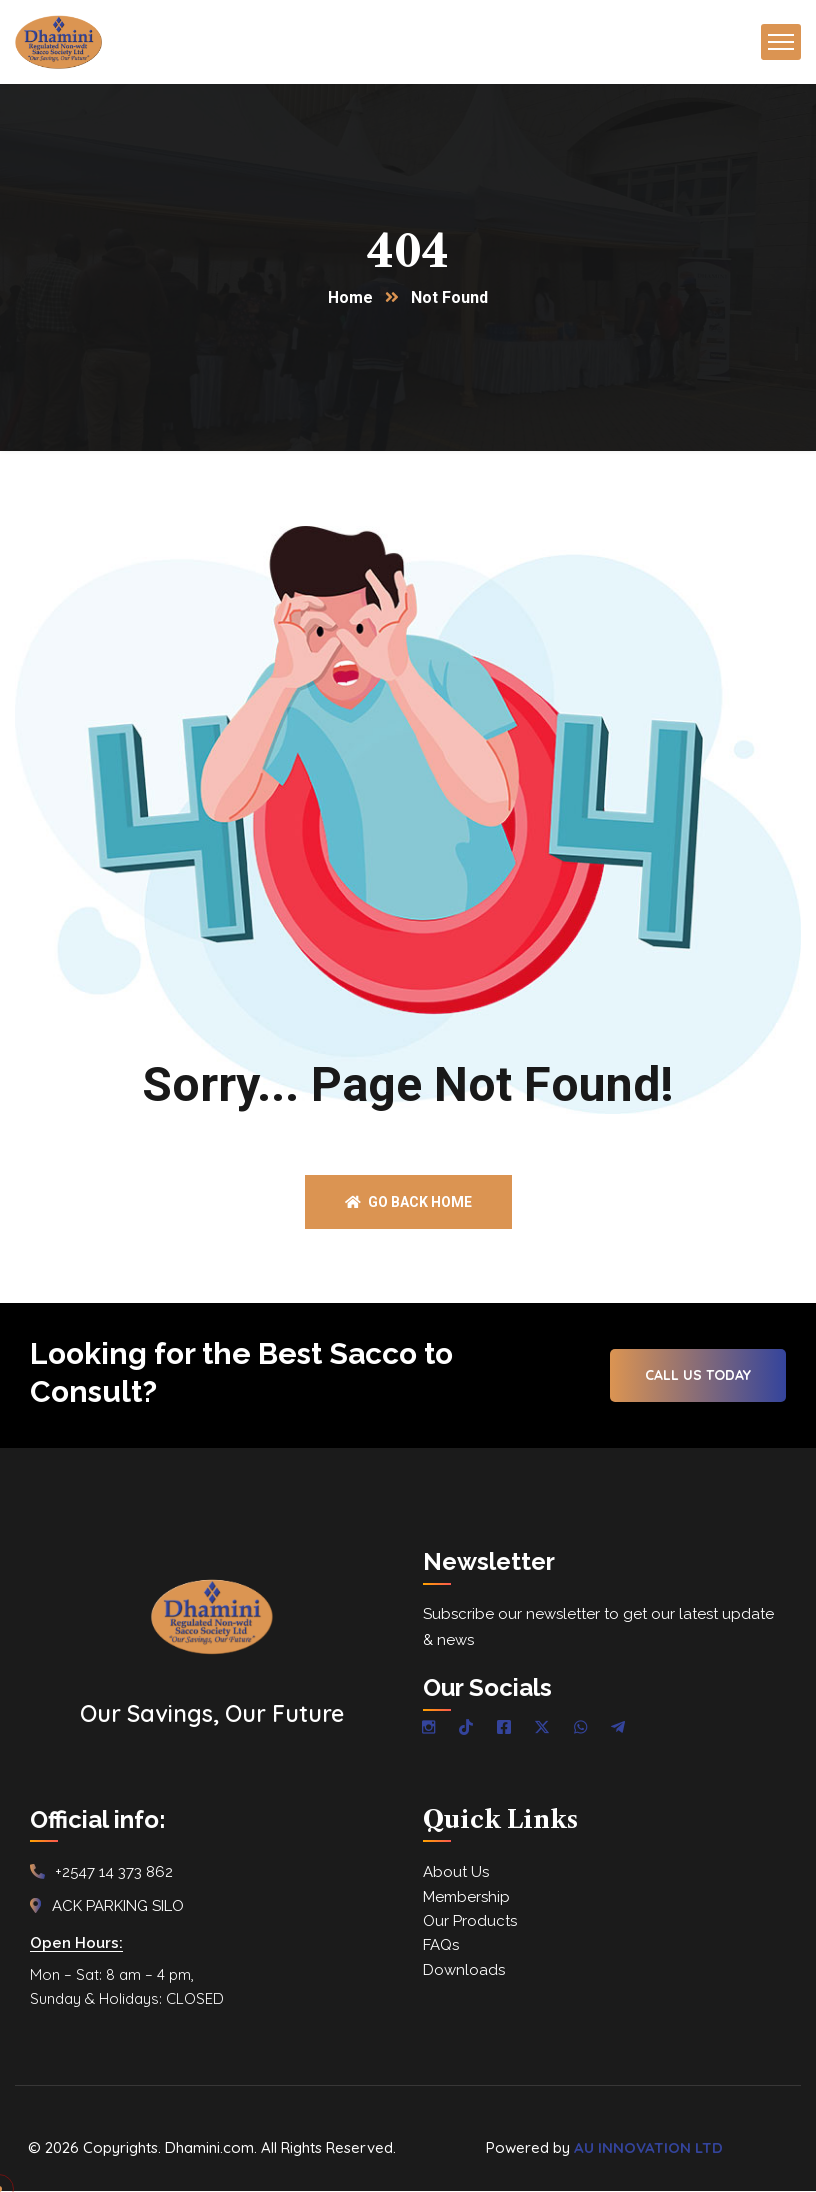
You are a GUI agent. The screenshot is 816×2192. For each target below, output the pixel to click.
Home (350, 298)
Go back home (408, 1203)
